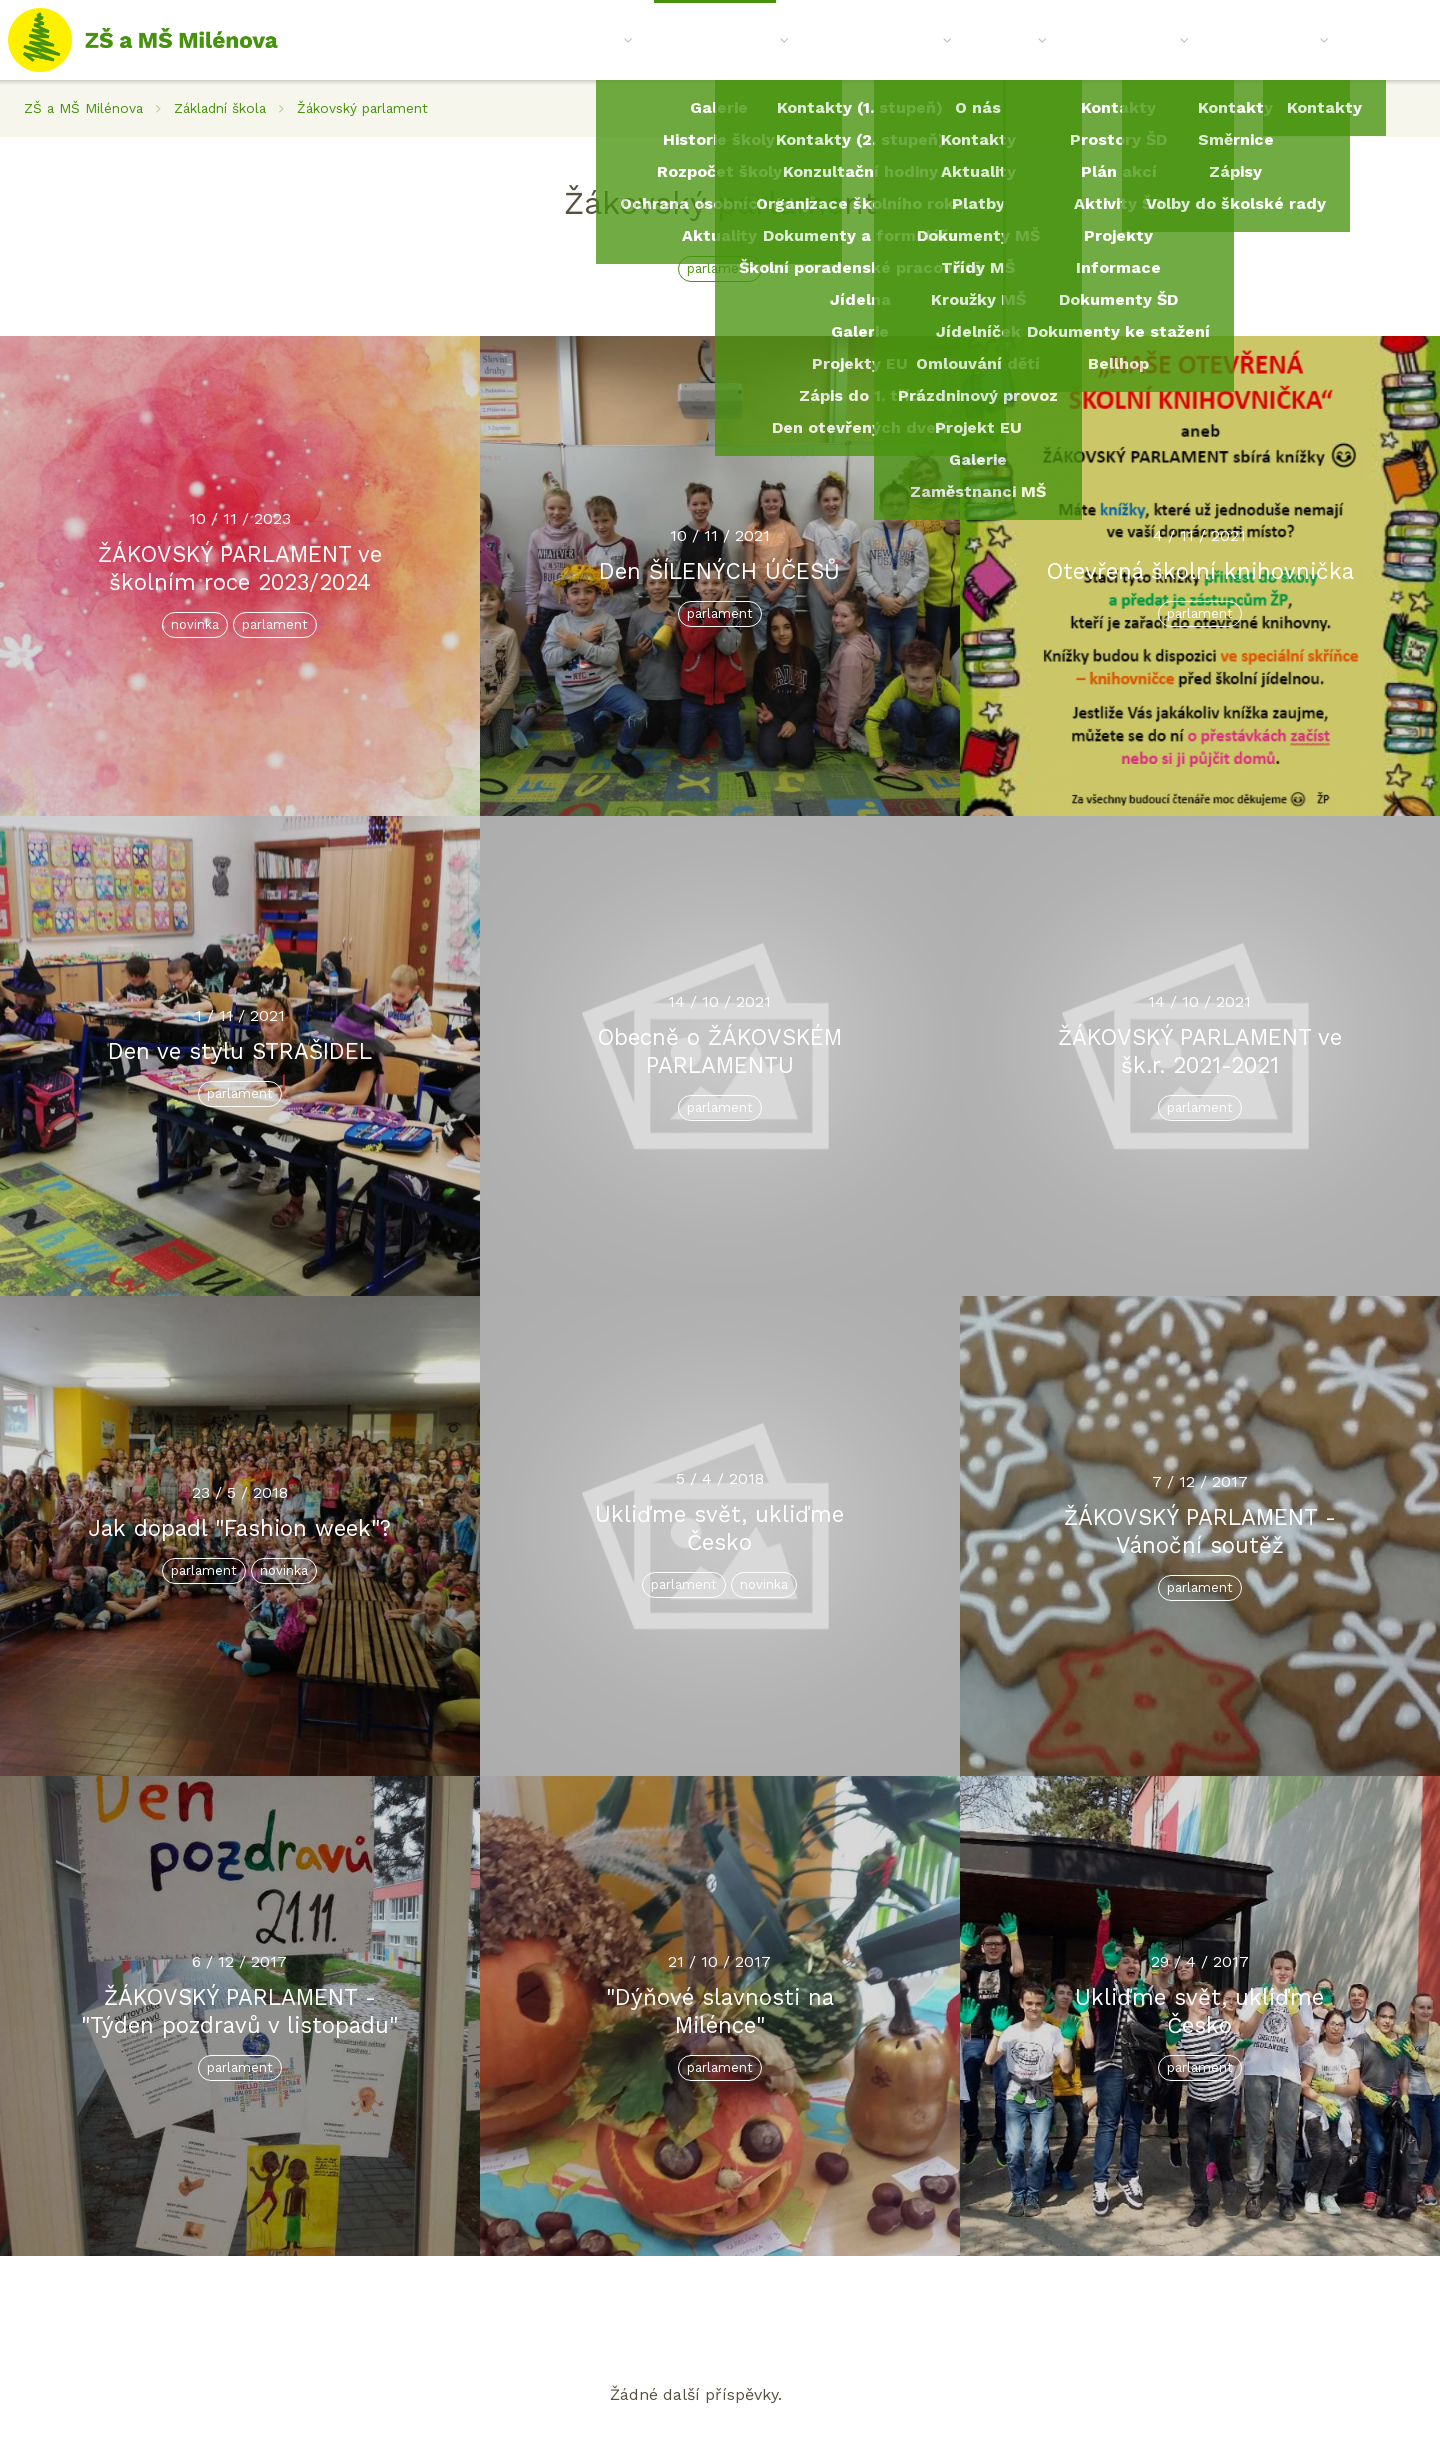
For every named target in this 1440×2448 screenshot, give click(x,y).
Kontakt (1383, 39)
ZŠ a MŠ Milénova (83, 108)
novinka (195, 624)
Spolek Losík (1269, 39)
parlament (720, 268)
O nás (603, 39)
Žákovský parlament (362, 108)
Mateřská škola (881, 39)
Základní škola (721, 39)
